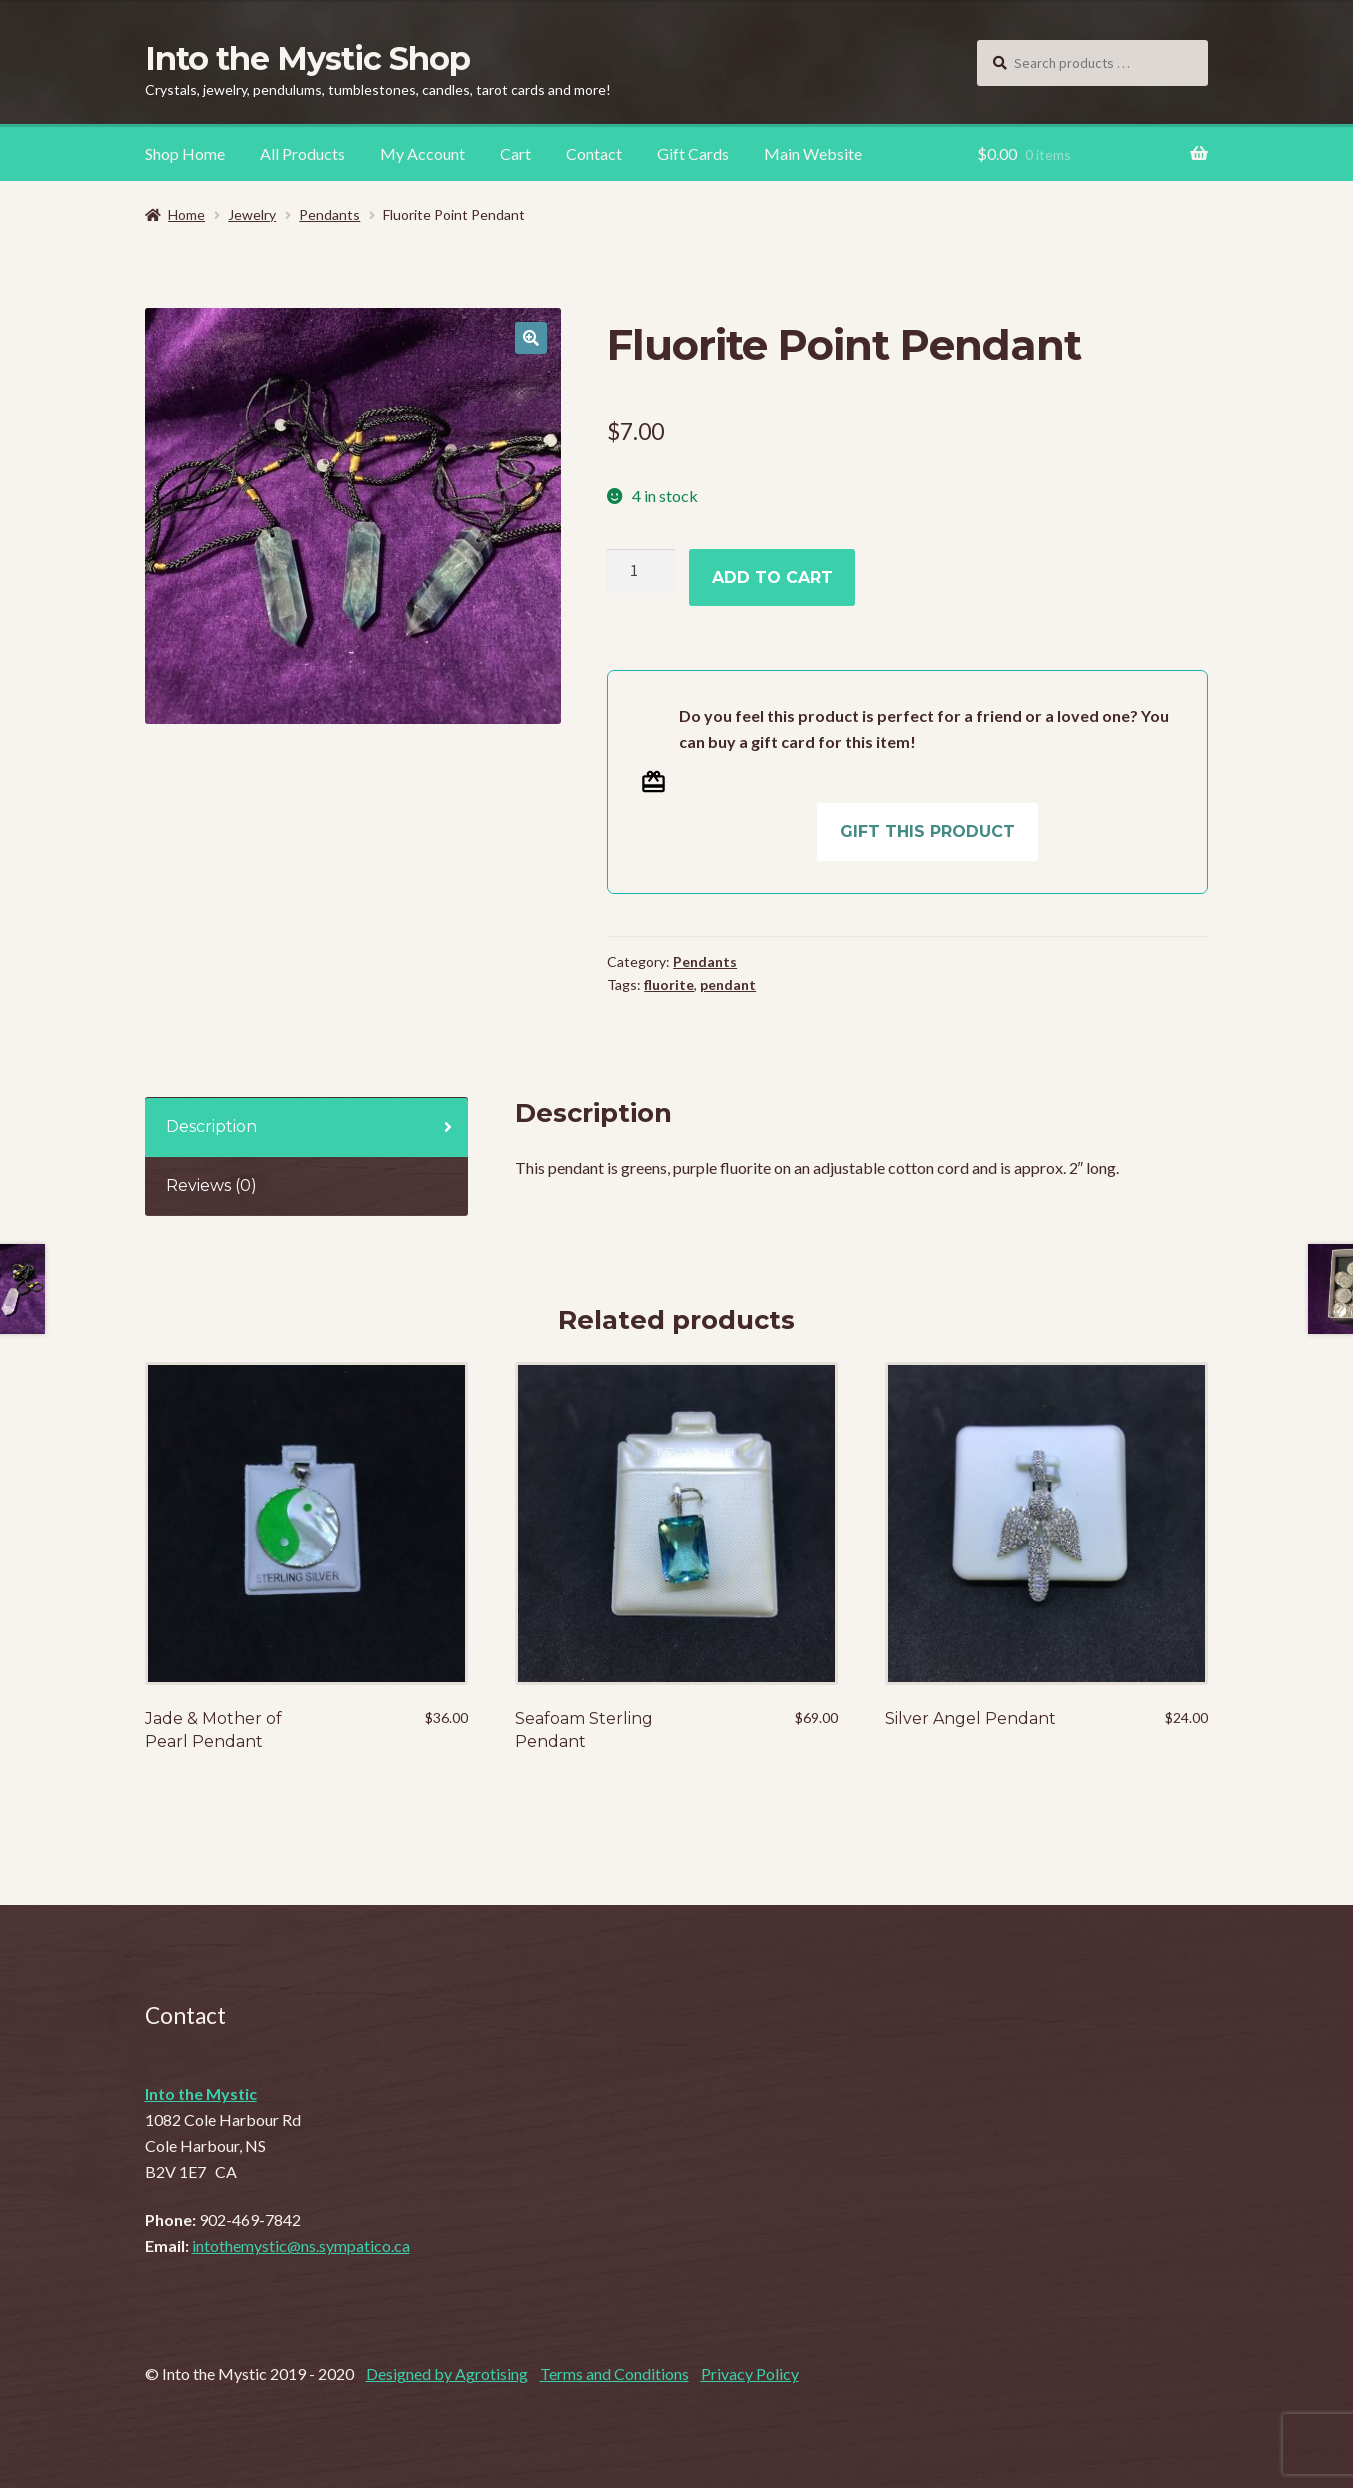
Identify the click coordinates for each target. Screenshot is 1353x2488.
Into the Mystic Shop (307, 58)
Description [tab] (211, 1126)
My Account (422, 153)
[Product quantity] (641, 572)
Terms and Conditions (614, 2373)
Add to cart (772, 577)
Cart (515, 153)
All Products (302, 153)
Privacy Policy (750, 2373)
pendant (728, 984)
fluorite (669, 984)
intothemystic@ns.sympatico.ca (301, 2245)
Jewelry (252, 214)
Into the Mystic (201, 2093)
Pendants (329, 214)
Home (186, 214)
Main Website (813, 153)
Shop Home (185, 153)
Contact (594, 153)
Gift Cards (693, 153)
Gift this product (927, 831)
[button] (531, 338)
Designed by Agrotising (447, 2373)
